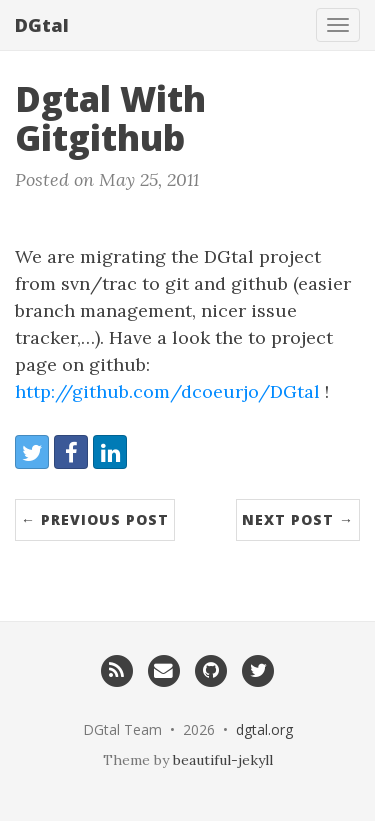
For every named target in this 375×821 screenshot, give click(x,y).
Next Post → (298, 519)
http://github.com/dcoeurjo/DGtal (167, 391)
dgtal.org (264, 729)
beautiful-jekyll (223, 760)
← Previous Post (95, 519)
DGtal (42, 25)
